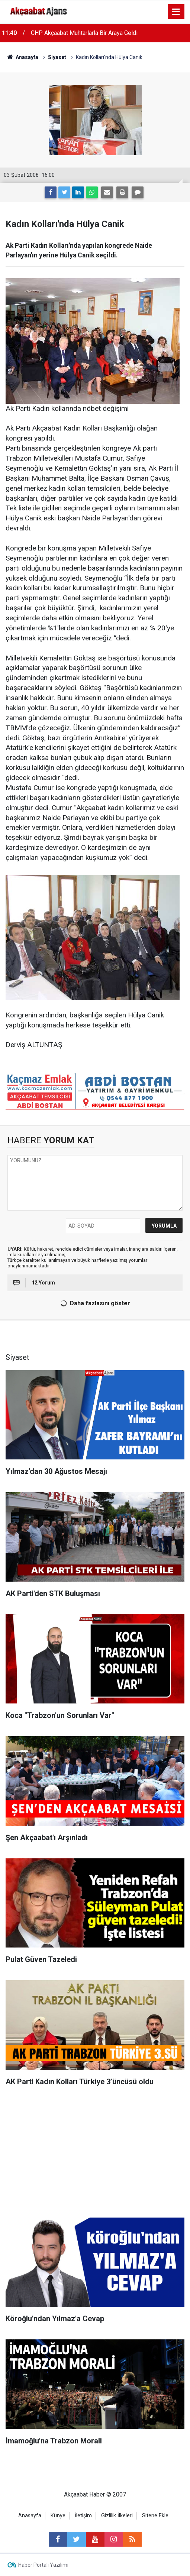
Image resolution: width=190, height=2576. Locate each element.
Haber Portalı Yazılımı (43, 2565)
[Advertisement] (95, 2154)
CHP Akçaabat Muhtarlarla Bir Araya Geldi (84, 32)
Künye (58, 2515)
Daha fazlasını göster (94, 1303)
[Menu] (176, 12)
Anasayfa (29, 2515)
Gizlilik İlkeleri (117, 2515)
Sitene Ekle (155, 2515)
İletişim (83, 2515)
